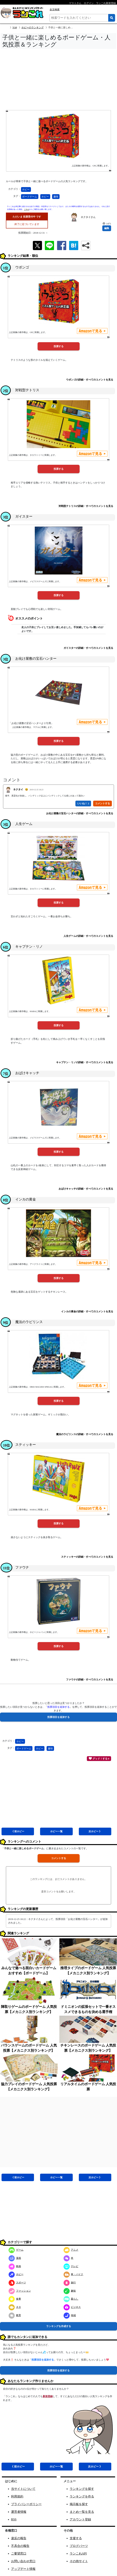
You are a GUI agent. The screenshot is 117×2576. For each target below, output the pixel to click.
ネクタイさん (88, 217)
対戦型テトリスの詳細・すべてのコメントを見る (86, 506)
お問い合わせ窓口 (23, 2561)
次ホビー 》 (95, 1831)
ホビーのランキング (32, 27)
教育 (15, 2315)
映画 (15, 2266)
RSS (13, 2519)
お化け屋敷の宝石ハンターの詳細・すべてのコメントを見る (79, 813)
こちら (26, 209)
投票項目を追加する (58, 2370)
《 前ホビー (17, 1831)
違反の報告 (18, 2538)
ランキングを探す (82, 2488)
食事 (15, 2298)
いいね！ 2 (83, 803)
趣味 (55, 196)
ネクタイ (18, 789)
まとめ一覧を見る (82, 2511)
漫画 (15, 2258)
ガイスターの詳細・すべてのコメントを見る (88, 647)
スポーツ (17, 2282)
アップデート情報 (23, 2568)
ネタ (15, 2307)
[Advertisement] (58, 80)
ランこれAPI (78, 2553)
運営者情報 (18, 2511)
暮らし (71, 2298)
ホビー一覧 (56, 1831)
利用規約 (17, 2496)
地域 (70, 2315)
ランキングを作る (82, 2496)
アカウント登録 (80, 2519)
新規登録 (48, 2396)
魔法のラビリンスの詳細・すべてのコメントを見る (84, 1434)
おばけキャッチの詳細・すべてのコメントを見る (86, 1188)
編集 (106, 228)
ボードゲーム (29, 196)
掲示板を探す (79, 2504)
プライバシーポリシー (26, 2504)
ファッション (20, 2290)
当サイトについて (23, 2488)
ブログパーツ (79, 2545)
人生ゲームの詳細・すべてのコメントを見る (88, 935)
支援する (76, 2538)
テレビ (71, 2266)
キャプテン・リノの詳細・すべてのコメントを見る (84, 1062)
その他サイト (79, 2561)
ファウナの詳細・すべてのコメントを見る (89, 1679)
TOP (14, 27)
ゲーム (16, 2249)
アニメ (71, 2249)
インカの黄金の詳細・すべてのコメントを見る (87, 1311)
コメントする (58, 1858)
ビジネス (72, 2307)
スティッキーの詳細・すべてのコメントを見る (87, 1556)
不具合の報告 (20, 2545)
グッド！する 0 (99, 1758)
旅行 (70, 2282)
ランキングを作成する (58, 2326)
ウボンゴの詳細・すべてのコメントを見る (89, 379)
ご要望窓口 (18, 2553)
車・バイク (73, 2274)
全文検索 (55, 9)
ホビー (26, 189)
